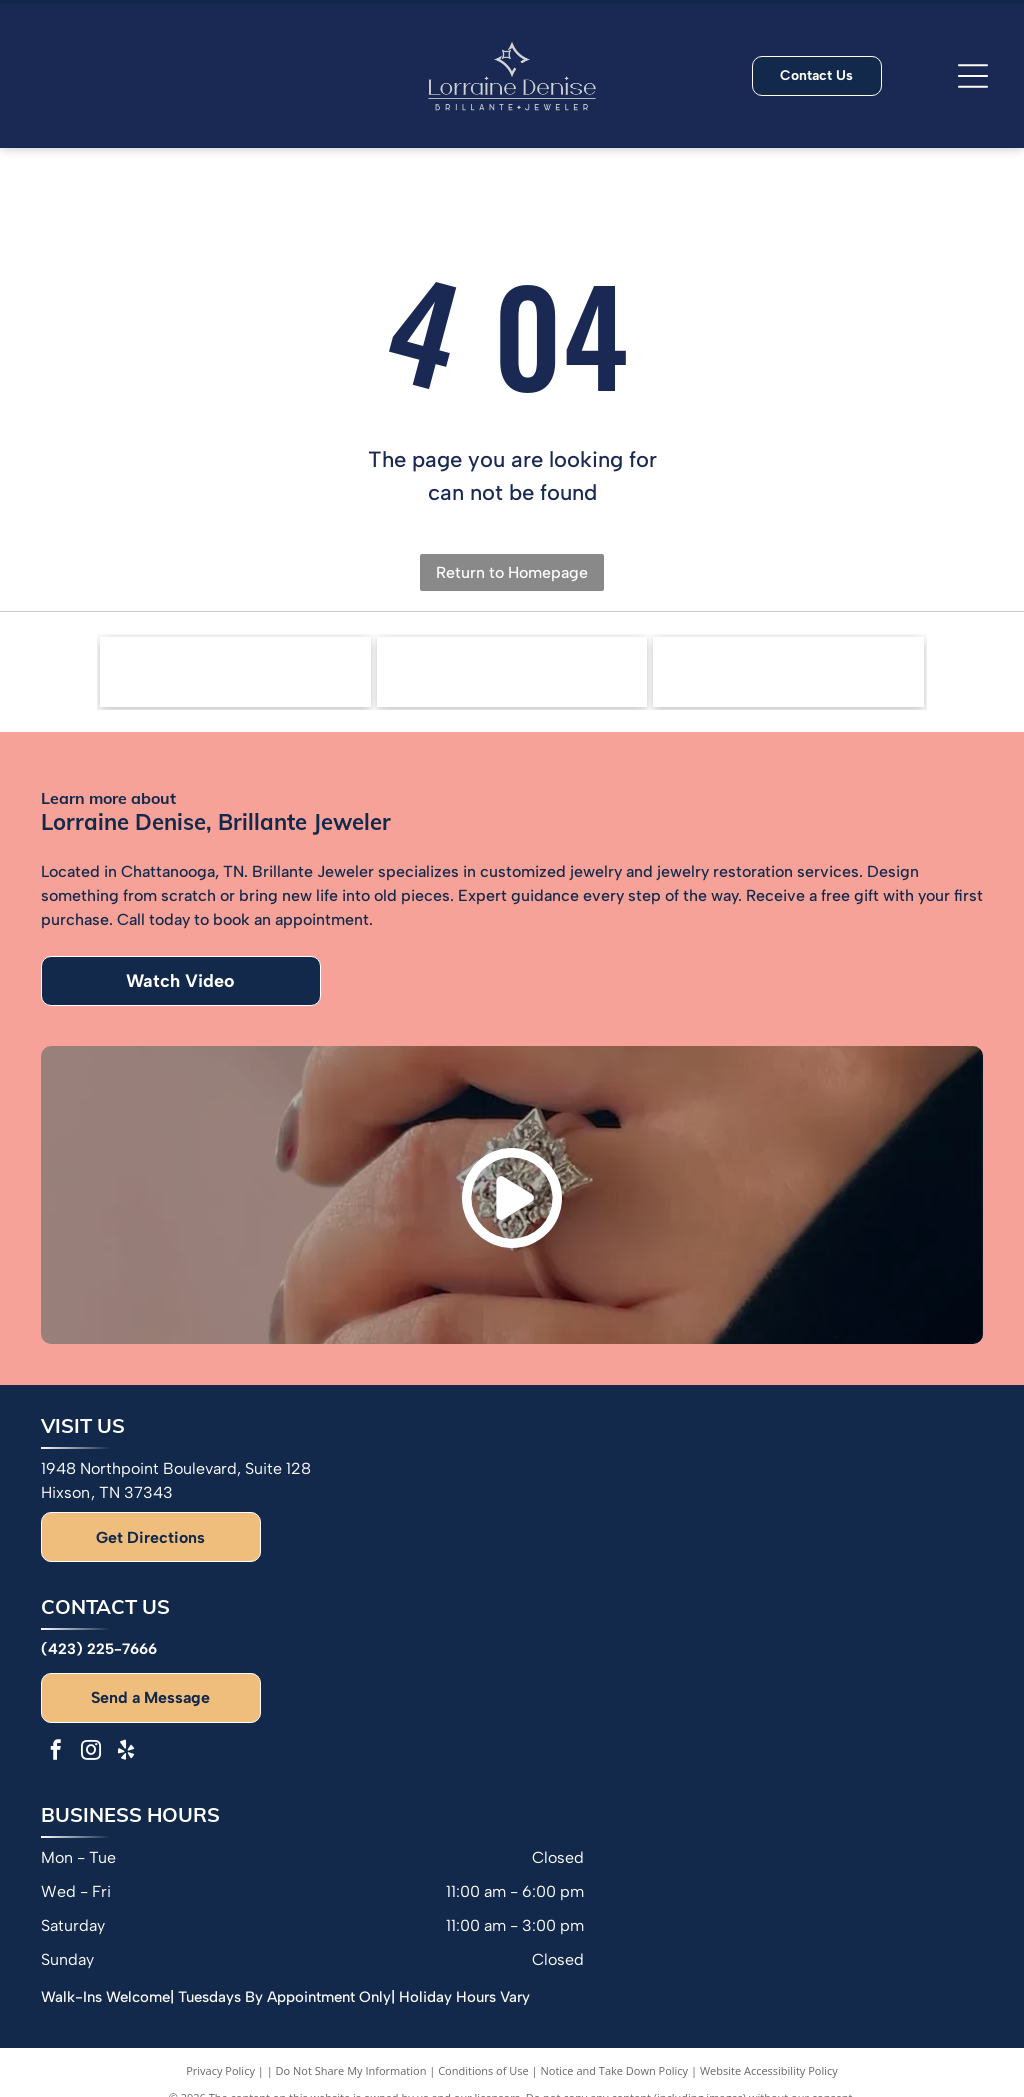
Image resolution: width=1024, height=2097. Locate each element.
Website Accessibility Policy (769, 2070)
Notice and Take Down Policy (615, 2070)
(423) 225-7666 (99, 1649)
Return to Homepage (512, 572)
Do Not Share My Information (351, 2070)
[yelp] (126, 1752)
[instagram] (91, 1752)
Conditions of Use (483, 2070)
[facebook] (56, 1752)
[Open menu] (973, 76)
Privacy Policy (220, 2070)
